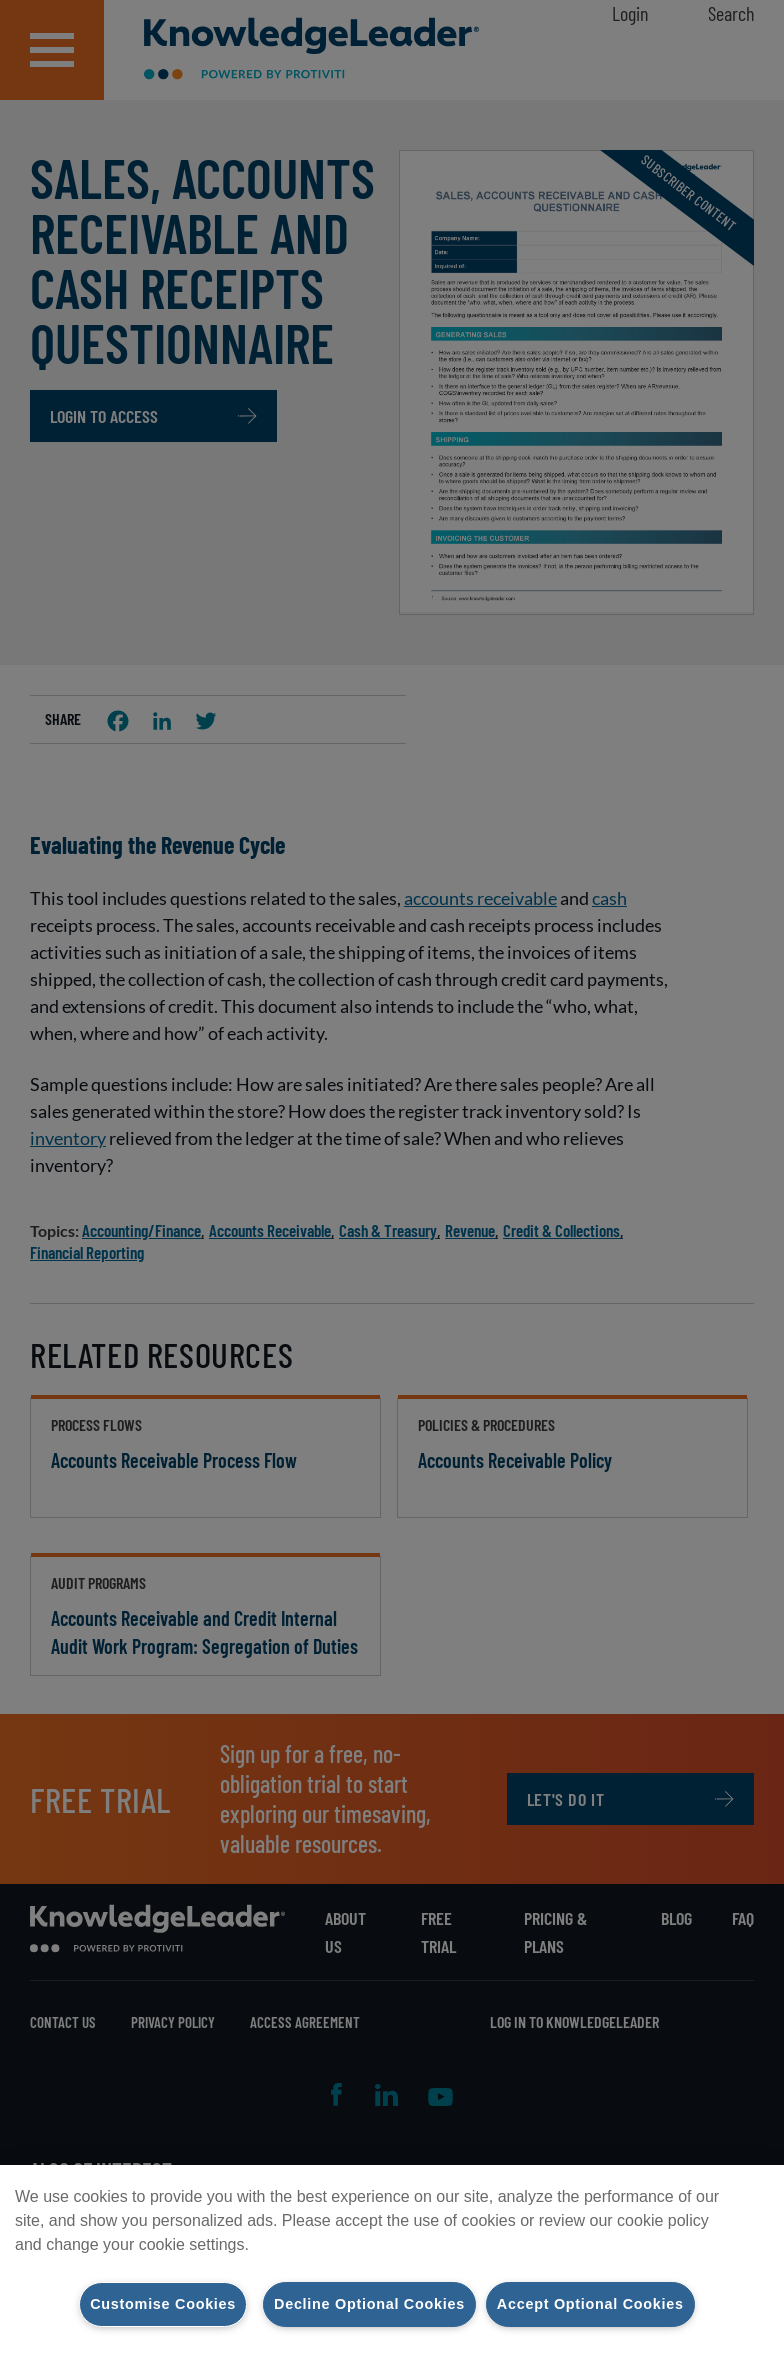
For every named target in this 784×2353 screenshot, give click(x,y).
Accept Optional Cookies (590, 2304)
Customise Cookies (163, 2304)
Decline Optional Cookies (369, 2304)
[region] (392, 2259)
